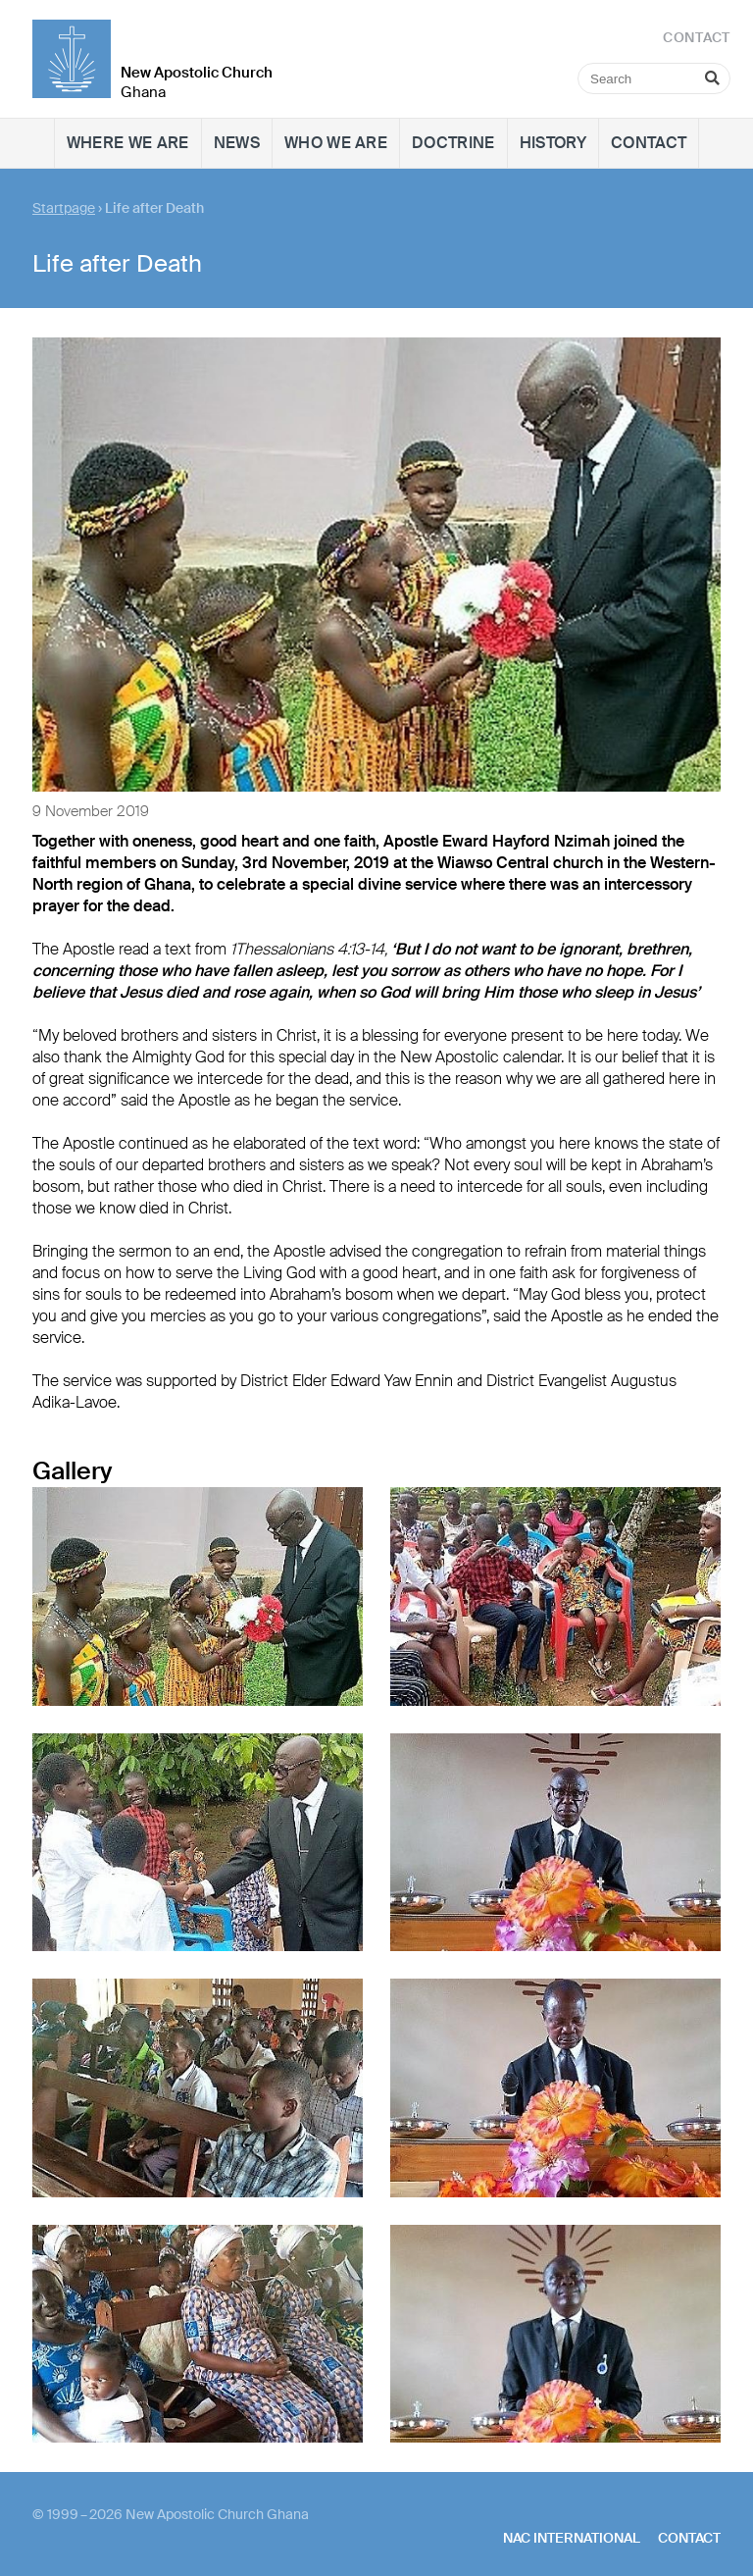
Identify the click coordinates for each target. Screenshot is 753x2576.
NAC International (571, 2538)
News (237, 142)
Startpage (63, 208)
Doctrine (453, 142)
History (553, 142)
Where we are (128, 142)
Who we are (335, 142)
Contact (648, 142)
